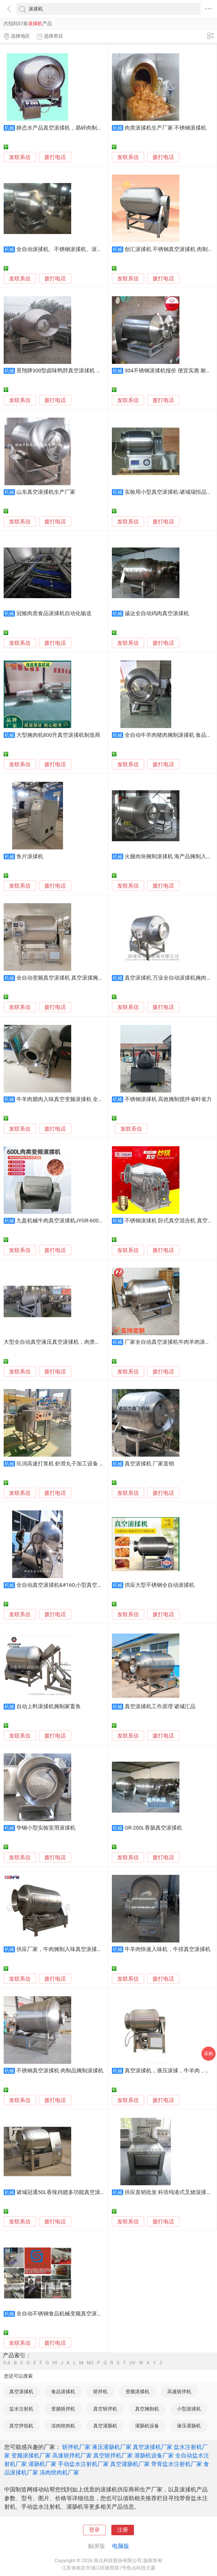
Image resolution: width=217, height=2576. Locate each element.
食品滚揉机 (63, 2391)
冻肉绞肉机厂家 (59, 2472)
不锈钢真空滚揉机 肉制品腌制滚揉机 (60, 2071)
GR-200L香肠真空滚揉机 (153, 1828)
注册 (122, 2530)
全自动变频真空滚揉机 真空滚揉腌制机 (62, 978)
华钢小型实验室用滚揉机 (45, 1828)
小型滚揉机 (189, 2409)
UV (132, 2362)
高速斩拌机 (179, 2391)
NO (90, 2362)
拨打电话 (55, 157)
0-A (6, 2362)
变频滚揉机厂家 (31, 2455)
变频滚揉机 (137, 2391)
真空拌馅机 (21, 2426)
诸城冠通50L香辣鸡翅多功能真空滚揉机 (63, 2192)
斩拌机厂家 (76, 2447)
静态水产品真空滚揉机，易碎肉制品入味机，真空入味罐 (83, 128)
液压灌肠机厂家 (111, 2447)
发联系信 (20, 157)
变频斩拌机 (63, 2409)
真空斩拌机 (105, 2409)
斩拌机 (100, 2391)
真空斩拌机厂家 (113, 2455)
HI (54, 2362)
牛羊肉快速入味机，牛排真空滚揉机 (168, 1949)
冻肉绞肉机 (63, 2426)
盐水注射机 (21, 2409)
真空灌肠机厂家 (130, 2464)
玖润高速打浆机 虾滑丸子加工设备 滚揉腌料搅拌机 (76, 1464)
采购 (208, 2053)
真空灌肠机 (105, 2426)
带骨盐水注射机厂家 (176, 2464)
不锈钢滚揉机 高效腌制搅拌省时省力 (168, 1099)
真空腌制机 (147, 2409)
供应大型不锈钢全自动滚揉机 (159, 1585)
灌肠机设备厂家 (154, 2455)
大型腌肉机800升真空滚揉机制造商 (58, 735)
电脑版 (120, 2546)
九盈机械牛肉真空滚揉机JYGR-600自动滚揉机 (70, 1221)
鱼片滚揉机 (29, 856)
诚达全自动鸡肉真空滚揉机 (157, 613)
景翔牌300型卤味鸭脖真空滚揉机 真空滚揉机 (69, 371)
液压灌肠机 (189, 2426)
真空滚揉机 (21, 2391)
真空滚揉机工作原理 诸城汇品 (160, 1706)
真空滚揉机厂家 (152, 2447)
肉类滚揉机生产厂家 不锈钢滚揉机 (166, 128)
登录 (94, 2530)
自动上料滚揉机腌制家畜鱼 (48, 1706)
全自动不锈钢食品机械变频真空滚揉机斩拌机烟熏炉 (78, 2314)
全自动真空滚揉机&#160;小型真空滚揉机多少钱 (73, 1585)
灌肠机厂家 (42, 2464)
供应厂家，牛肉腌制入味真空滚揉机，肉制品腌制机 (78, 1949)
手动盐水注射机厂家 (83, 2464)
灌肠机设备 (147, 2426)
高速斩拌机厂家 (72, 2455)
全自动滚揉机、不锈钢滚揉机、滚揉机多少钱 (70, 249)
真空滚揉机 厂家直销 (149, 1464)
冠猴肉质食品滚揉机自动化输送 (54, 613)
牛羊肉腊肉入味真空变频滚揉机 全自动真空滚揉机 (76, 1099)
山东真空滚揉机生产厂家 (45, 492)
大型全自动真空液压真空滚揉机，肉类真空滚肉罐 (63, 1342)
